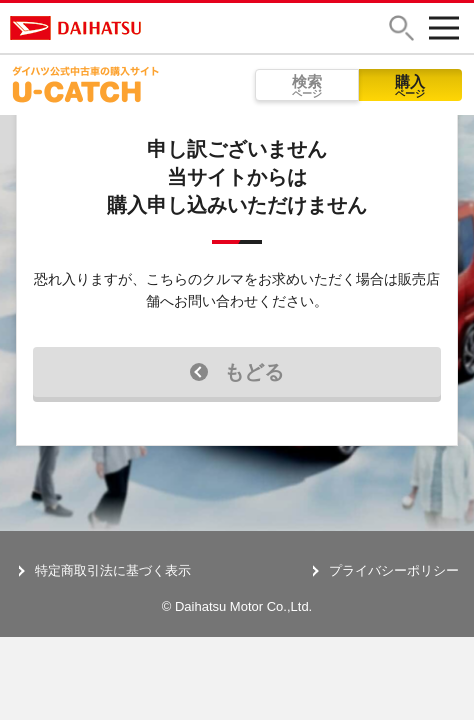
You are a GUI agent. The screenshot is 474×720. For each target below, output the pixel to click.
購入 (411, 86)
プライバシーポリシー (394, 570)
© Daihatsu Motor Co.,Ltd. (237, 606)
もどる (237, 372)
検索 (307, 86)
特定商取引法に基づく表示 (113, 570)
